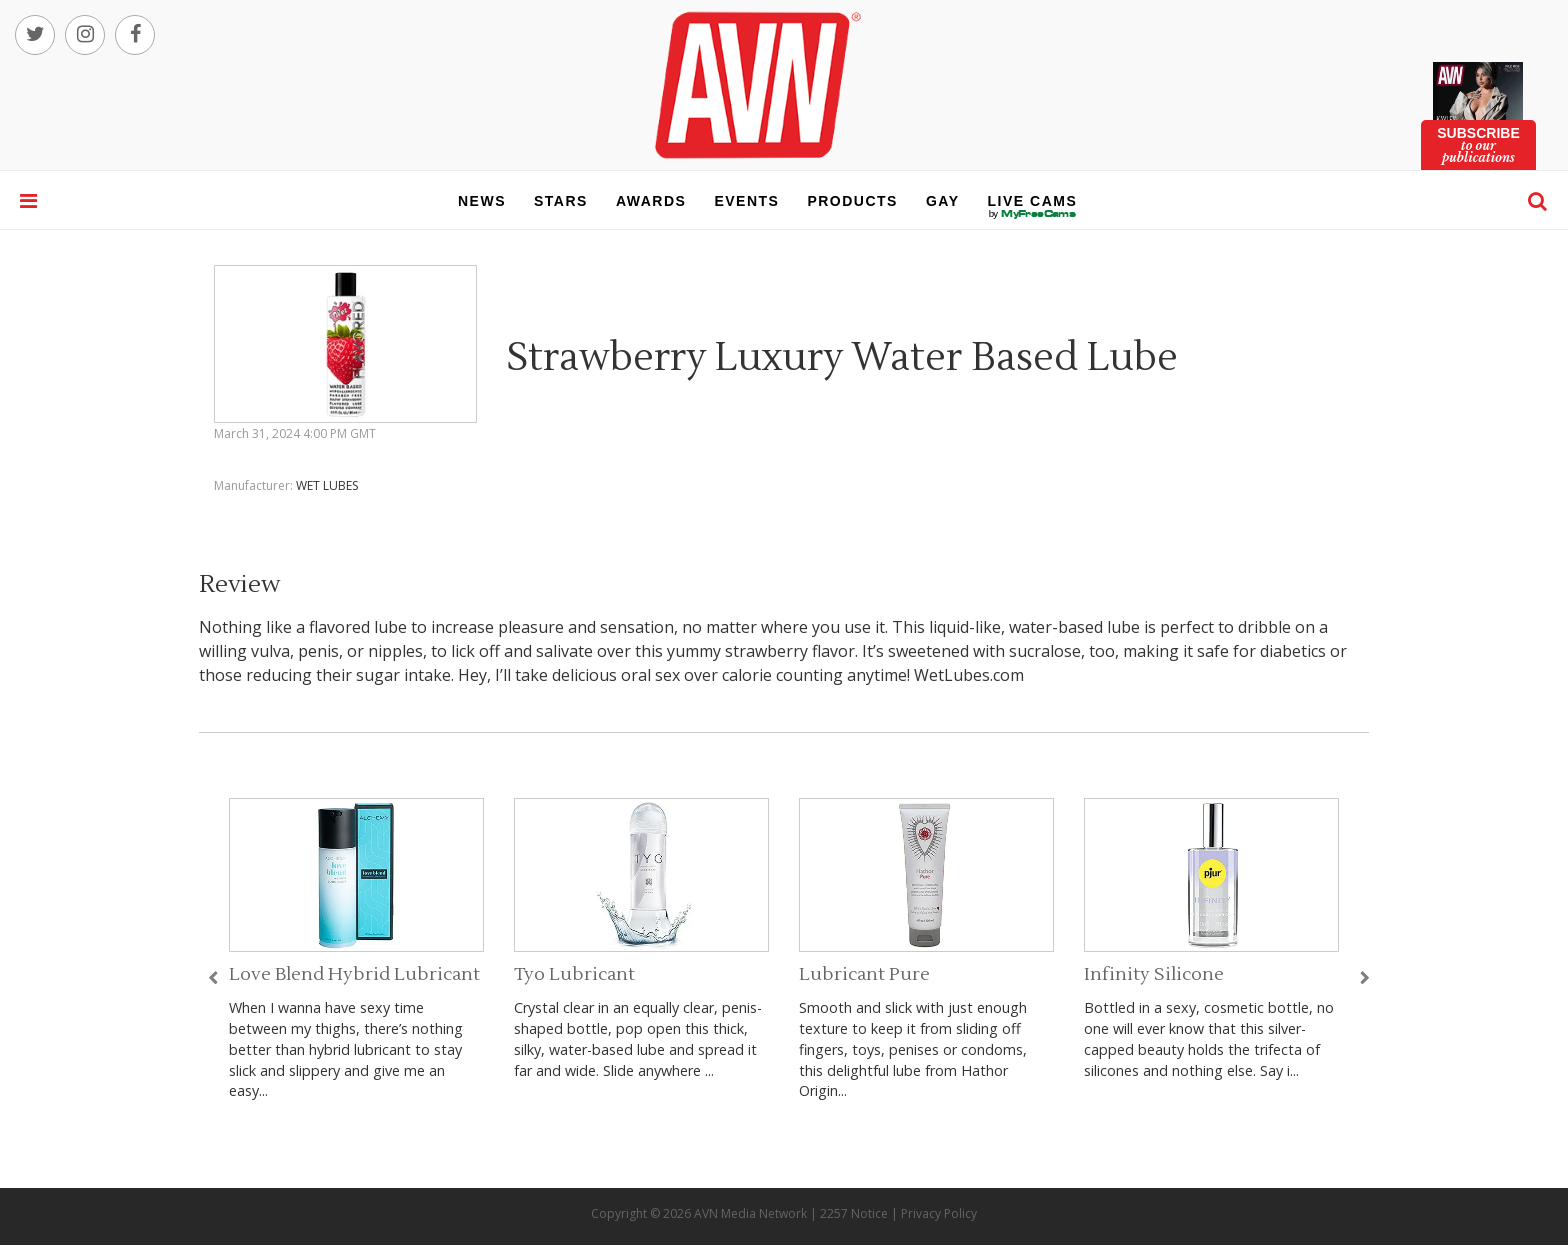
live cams (1033, 214)
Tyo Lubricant (574, 974)
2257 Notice (854, 1213)
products (852, 201)
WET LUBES (327, 485)
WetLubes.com (969, 675)
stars (561, 201)
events (746, 201)
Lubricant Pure (864, 974)
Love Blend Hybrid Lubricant (354, 974)
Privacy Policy (939, 1213)
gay (943, 201)
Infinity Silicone (1154, 974)
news (482, 201)
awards (651, 201)
